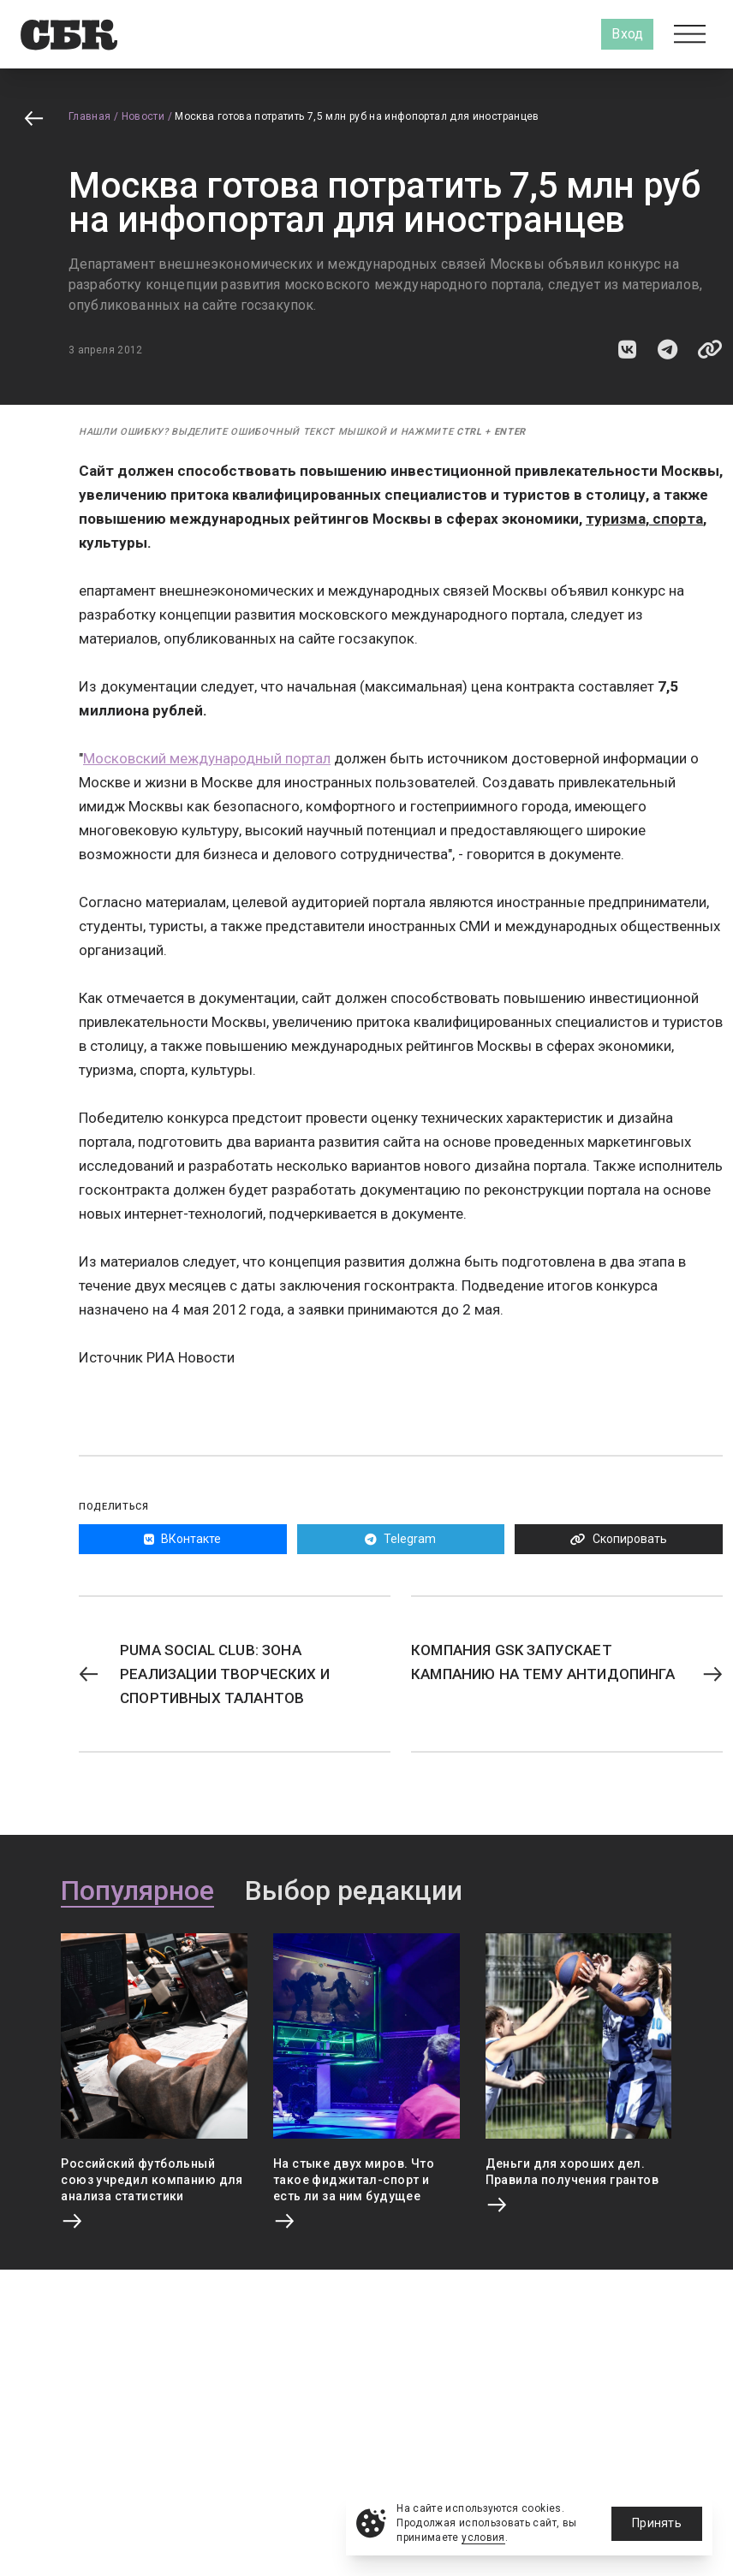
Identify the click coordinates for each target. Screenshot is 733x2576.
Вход (627, 34)
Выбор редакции (353, 1891)
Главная (90, 116)
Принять (657, 2523)
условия (483, 2537)
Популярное (137, 1891)
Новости (143, 116)
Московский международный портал (207, 758)
